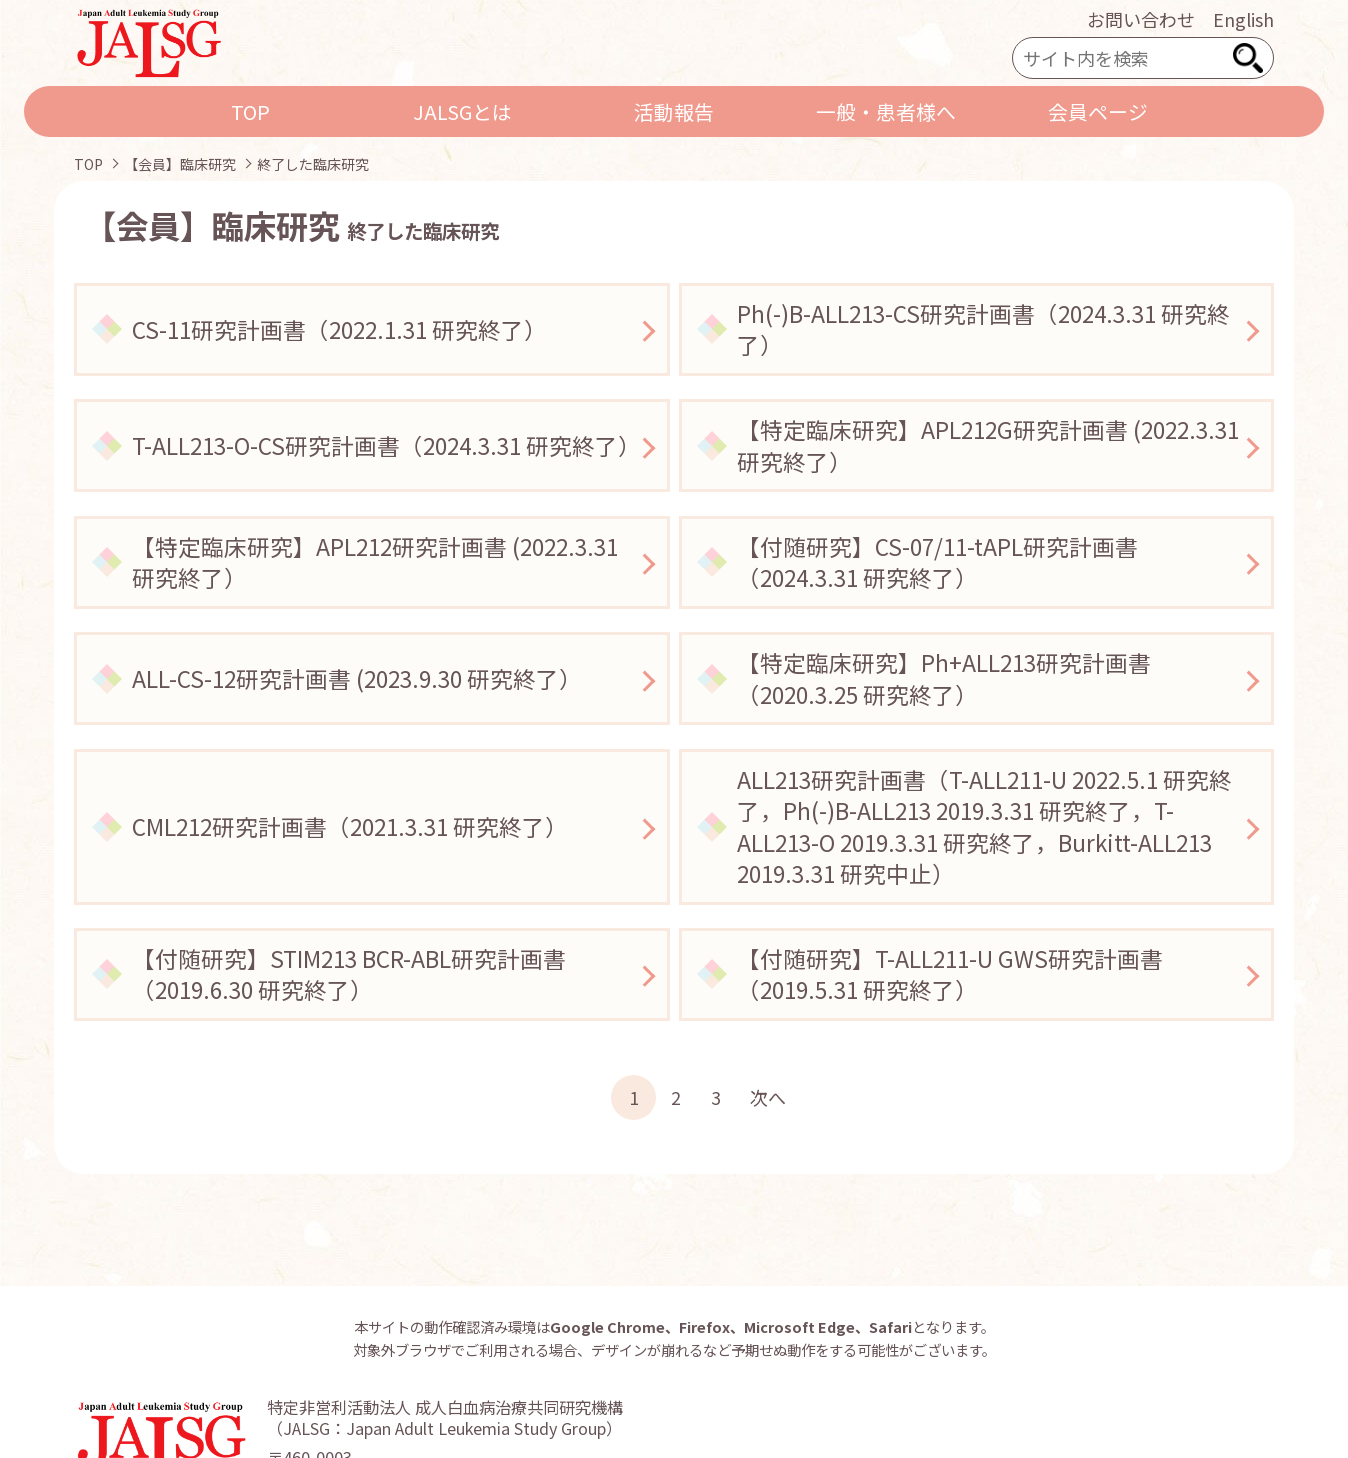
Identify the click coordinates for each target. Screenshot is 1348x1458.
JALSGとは (462, 111)
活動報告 (674, 111)
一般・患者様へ (886, 111)
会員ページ (1098, 111)
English (1243, 19)
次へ (768, 1097)
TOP (250, 111)
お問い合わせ (1141, 19)
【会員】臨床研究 (180, 164)
